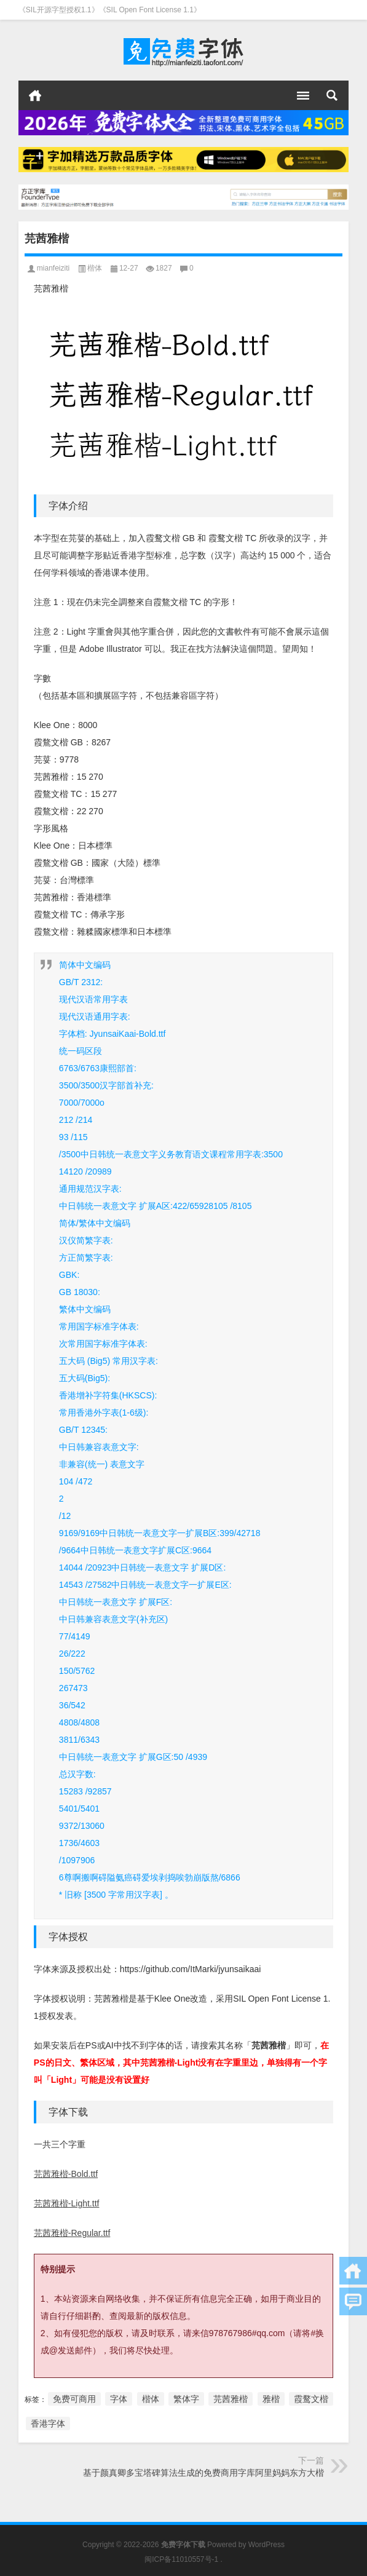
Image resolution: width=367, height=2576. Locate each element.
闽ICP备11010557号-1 (181, 2559)
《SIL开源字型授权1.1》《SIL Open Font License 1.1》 (109, 10)
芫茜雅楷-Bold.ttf (66, 2174)
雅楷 (271, 2399)
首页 (35, 95)
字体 (118, 2399)
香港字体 (48, 2423)
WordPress (266, 2544)
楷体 (94, 268)
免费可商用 (74, 2399)
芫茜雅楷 (230, 2399)
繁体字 (186, 2399)
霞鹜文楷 (311, 2399)
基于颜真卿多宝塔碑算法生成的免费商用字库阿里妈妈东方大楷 (203, 2473)
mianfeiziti (53, 268)
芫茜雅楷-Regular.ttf (72, 2233)
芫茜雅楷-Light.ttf (67, 2203)
